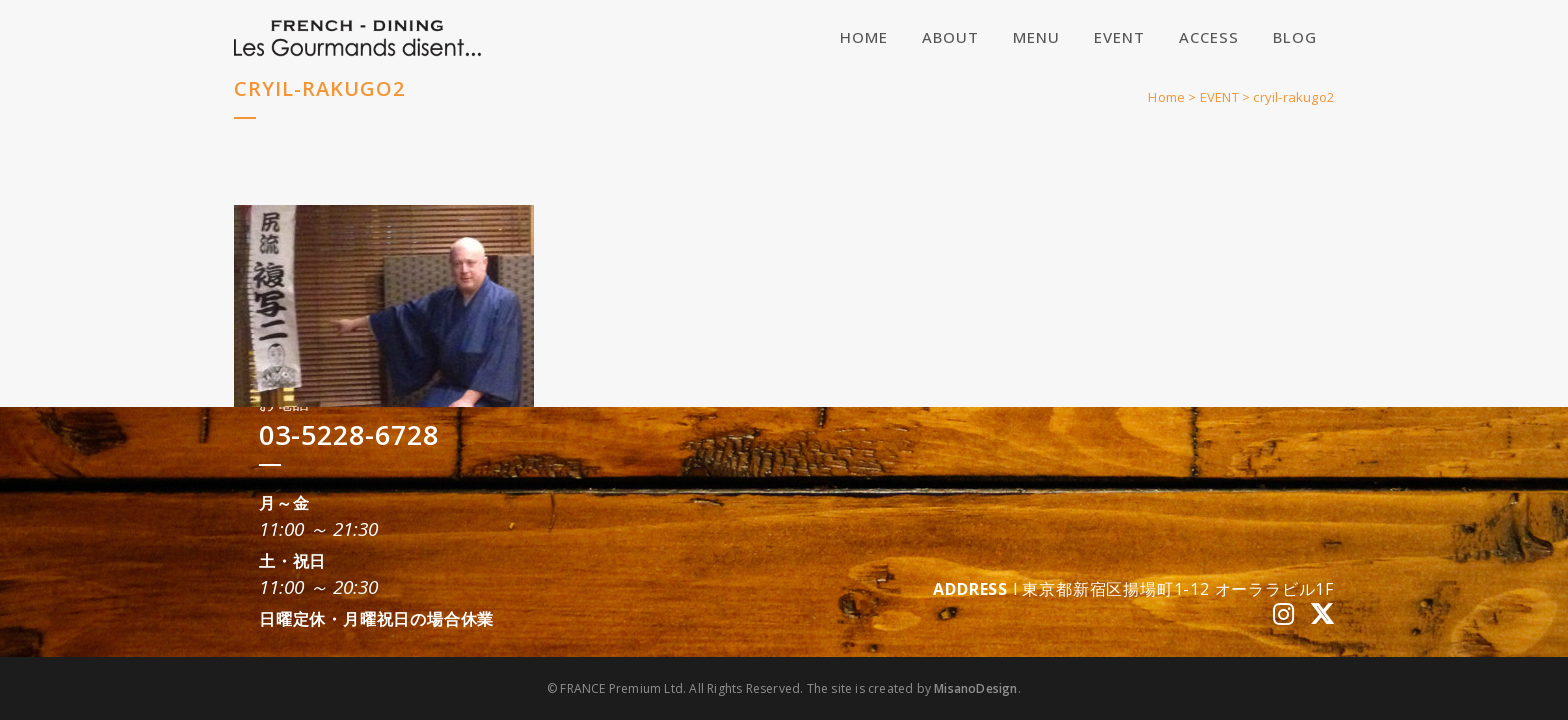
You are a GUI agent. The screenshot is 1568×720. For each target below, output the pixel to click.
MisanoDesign (975, 688)
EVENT (1219, 97)
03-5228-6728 (349, 434)
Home (1166, 97)
